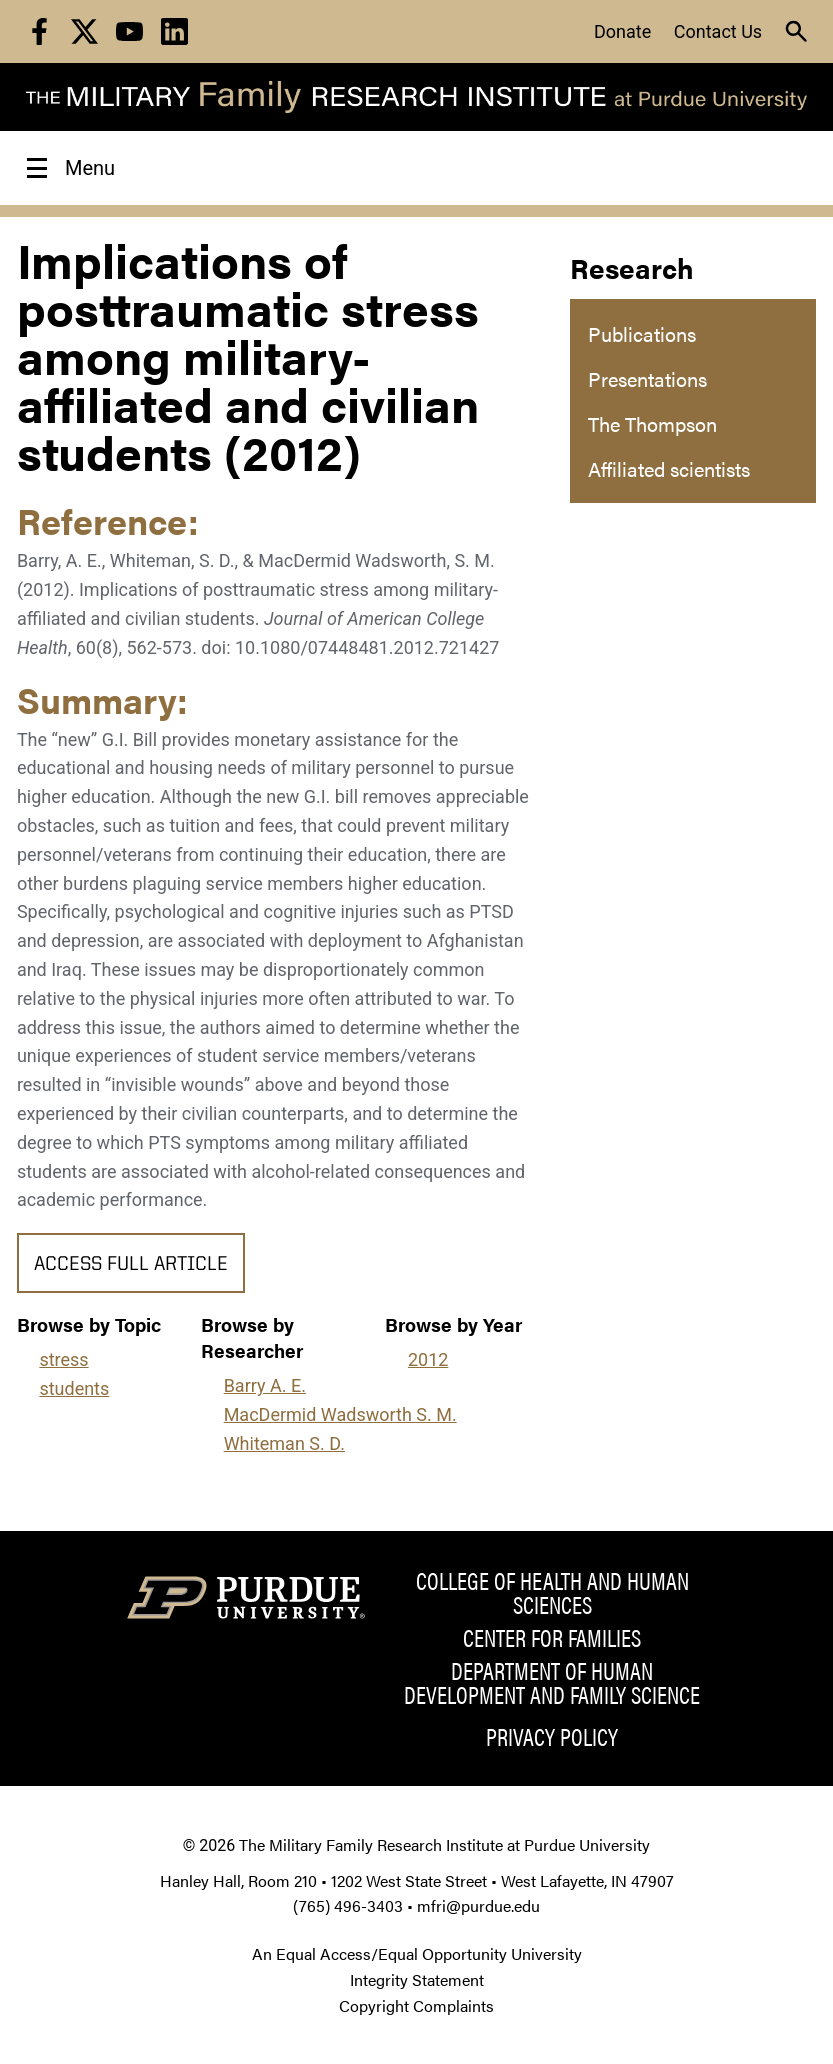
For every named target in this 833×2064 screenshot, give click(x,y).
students (74, 1388)
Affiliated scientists (669, 468)
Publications (642, 333)
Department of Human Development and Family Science (552, 1682)
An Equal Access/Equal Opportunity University (417, 1953)
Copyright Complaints (416, 2005)
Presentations (647, 378)
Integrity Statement (417, 1979)
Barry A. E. (265, 1385)
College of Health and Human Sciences (552, 1592)
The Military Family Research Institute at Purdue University (444, 1844)
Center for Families (552, 1637)
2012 (428, 1359)
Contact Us (718, 31)
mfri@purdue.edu (478, 1905)
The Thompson (652, 423)
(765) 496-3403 (348, 1905)
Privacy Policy (552, 1736)
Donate (622, 31)
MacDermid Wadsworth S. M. (340, 1414)
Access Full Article (131, 1265)
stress (63, 1359)
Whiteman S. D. (284, 1443)
